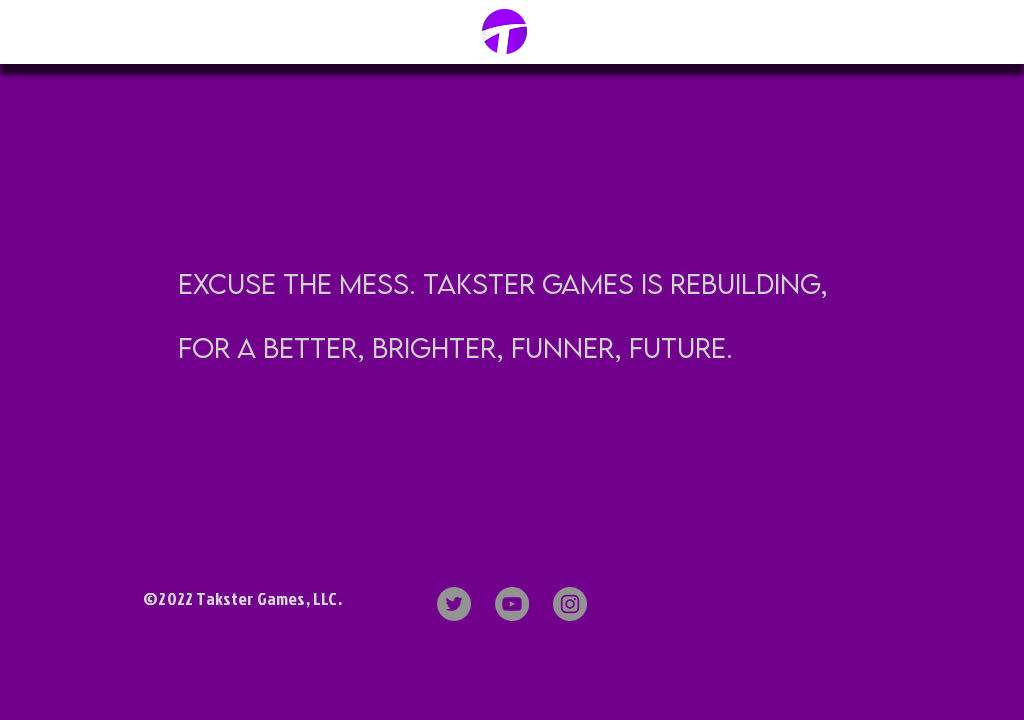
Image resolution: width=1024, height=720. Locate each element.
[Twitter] (454, 604)
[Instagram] (570, 604)
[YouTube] (512, 604)
